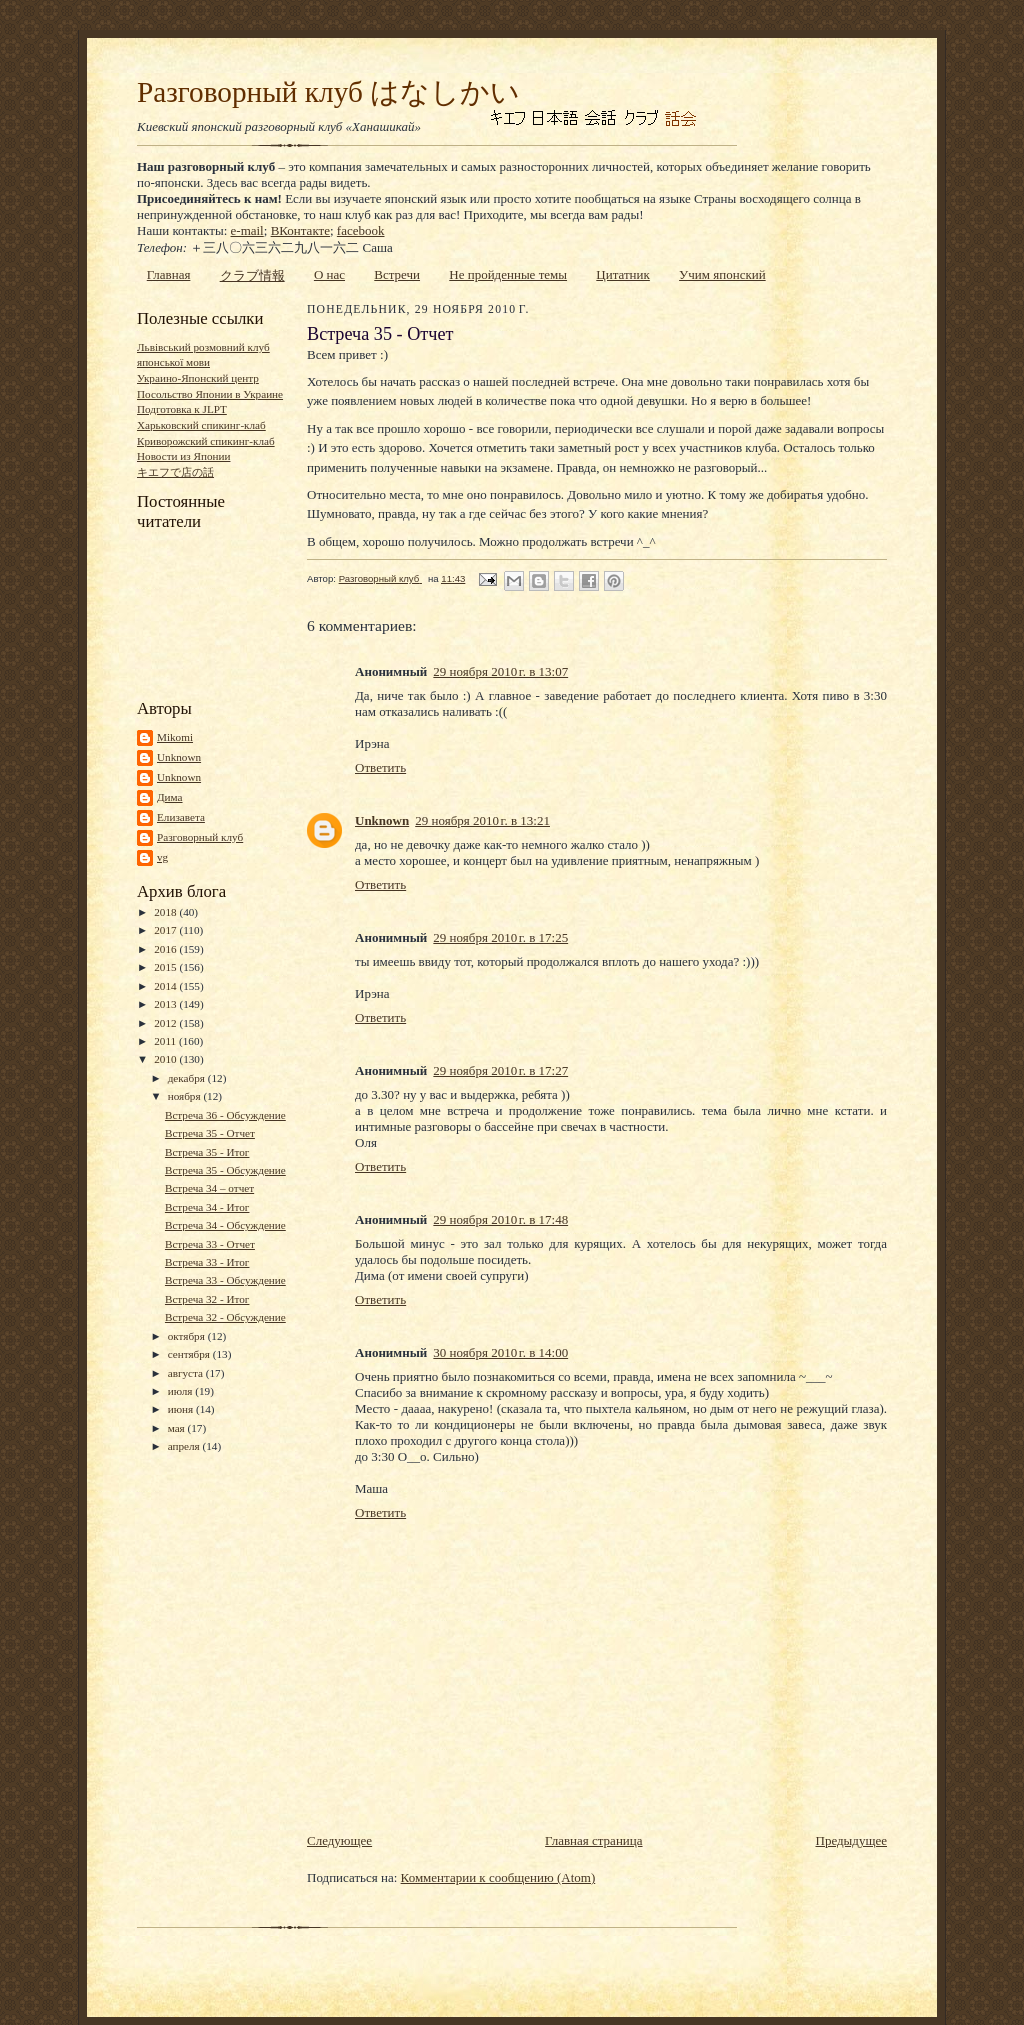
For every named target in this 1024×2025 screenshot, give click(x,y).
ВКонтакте (300, 230)
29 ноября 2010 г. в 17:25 (500, 937)
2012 (166, 1023)
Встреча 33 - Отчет (210, 1244)
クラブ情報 (252, 275)
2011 (166, 1041)
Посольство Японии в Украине (210, 394)
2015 (166, 967)
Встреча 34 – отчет (209, 1188)
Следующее (339, 1840)
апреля (185, 1446)
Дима (170, 797)
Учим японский (722, 274)
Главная (169, 274)
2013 (166, 1004)
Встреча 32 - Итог (207, 1299)
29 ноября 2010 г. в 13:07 (500, 671)
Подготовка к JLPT (182, 409)
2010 (166, 1059)
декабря (188, 1078)
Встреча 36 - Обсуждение (225, 1115)
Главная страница (593, 1840)
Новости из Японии (183, 456)
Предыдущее (852, 1840)
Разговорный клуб (200, 837)
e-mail (247, 230)
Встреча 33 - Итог (207, 1262)
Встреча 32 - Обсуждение (225, 1317)
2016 (166, 949)
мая (178, 1428)
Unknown (179, 757)
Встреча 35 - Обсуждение (225, 1170)
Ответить (380, 767)
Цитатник (623, 274)
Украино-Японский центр (198, 378)
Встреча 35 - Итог (207, 1152)
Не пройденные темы (508, 274)
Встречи (397, 274)
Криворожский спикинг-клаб (206, 441)
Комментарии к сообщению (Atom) (498, 1877)
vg (162, 857)
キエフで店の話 (175, 472)
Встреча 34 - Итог (207, 1207)
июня (182, 1409)
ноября (186, 1096)
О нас (329, 274)
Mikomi (175, 737)
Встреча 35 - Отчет (210, 1133)
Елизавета (181, 817)
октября (188, 1336)
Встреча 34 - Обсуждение (225, 1225)
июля (182, 1391)
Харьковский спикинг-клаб (201, 425)
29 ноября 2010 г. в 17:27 (500, 1070)
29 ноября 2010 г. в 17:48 (500, 1219)
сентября (190, 1354)
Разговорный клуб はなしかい (328, 92)
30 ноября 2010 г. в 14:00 (500, 1352)
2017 (166, 930)
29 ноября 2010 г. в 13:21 (482, 820)
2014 (166, 986)
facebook (361, 230)
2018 (166, 912)
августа (187, 1373)
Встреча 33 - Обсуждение (225, 1280)
